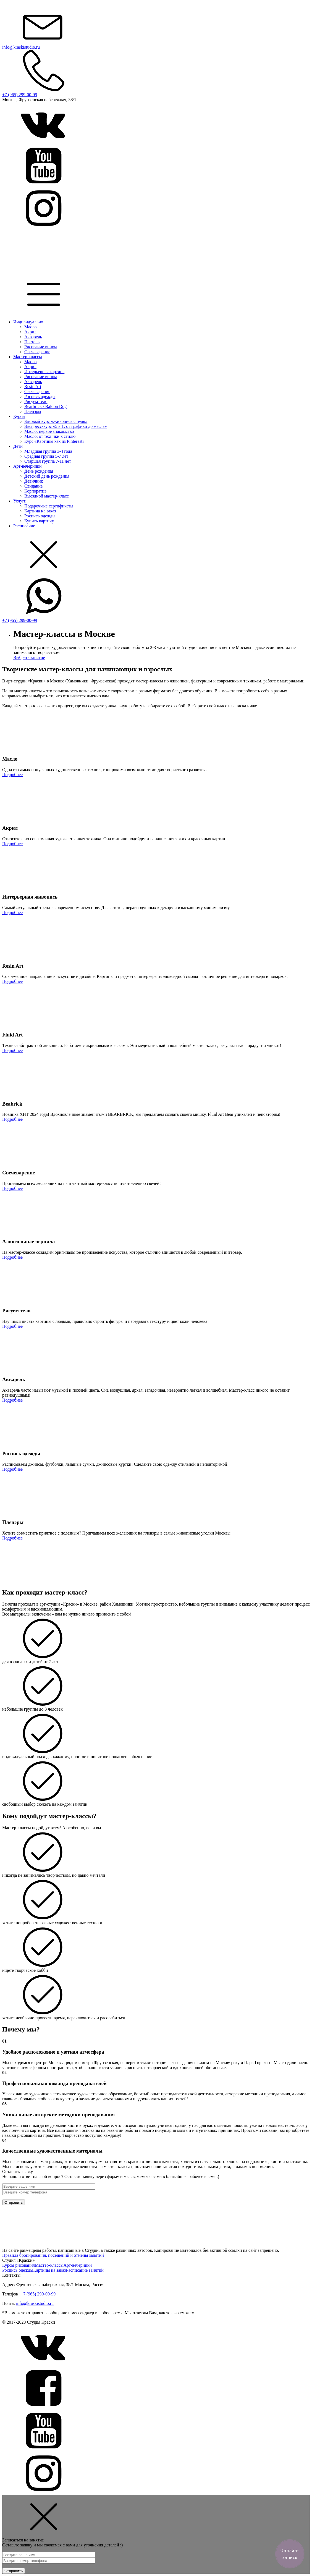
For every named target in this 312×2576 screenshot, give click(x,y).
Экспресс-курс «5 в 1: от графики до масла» (65, 426)
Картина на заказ (40, 511)
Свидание (33, 486)
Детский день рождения (46, 476)
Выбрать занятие (29, 657)
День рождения (38, 471)
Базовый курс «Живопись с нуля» (55, 421)
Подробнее (12, 774)
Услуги (20, 501)
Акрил (30, 331)
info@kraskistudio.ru (35, 2303)
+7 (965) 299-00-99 (38, 2294)
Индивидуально (28, 322)
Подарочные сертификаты (48, 506)
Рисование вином (40, 346)
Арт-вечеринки (27, 466)
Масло (30, 326)
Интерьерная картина (44, 371)
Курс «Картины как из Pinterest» (54, 441)
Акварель (33, 336)
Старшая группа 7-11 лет (47, 461)
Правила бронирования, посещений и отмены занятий (53, 2255)
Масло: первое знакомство (49, 431)
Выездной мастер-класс (46, 496)
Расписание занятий (85, 2270)
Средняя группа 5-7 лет (46, 456)
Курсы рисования (18, 2265)
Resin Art (32, 386)
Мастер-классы (27, 356)
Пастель (32, 341)
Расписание (24, 525)
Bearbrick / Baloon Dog (45, 406)
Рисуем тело (35, 401)
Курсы (19, 416)
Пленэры (32, 411)
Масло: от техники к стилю (49, 436)
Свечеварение (37, 351)
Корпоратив (35, 491)
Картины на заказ (49, 2270)
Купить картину (39, 521)
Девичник (33, 481)
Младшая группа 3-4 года (48, 451)
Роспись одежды (39, 396)
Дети (18, 446)
